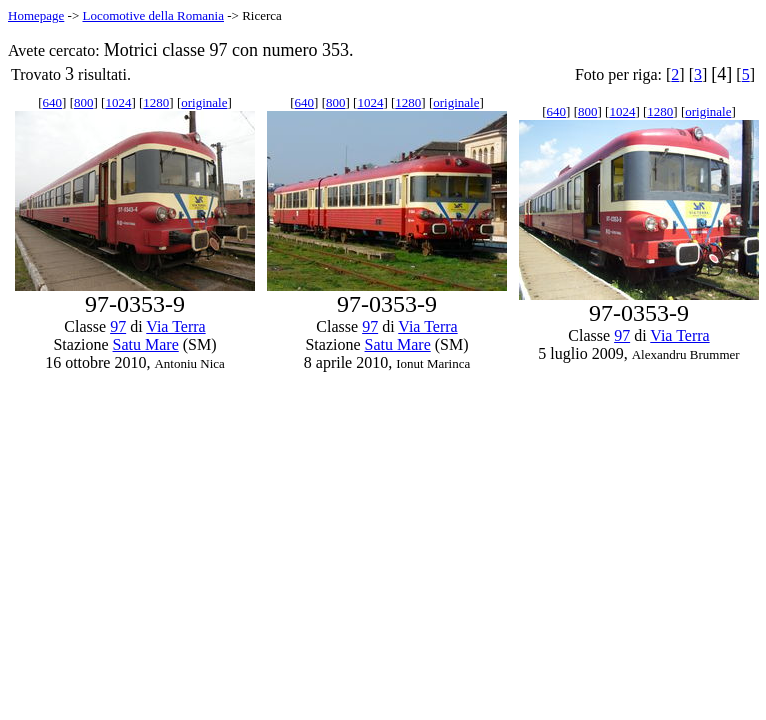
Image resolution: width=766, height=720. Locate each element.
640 (53, 102)
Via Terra (175, 326)
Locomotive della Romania (153, 15)
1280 (156, 102)
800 (84, 102)
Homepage (36, 15)
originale (204, 102)
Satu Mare (146, 344)
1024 (118, 102)
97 (118, 326)
